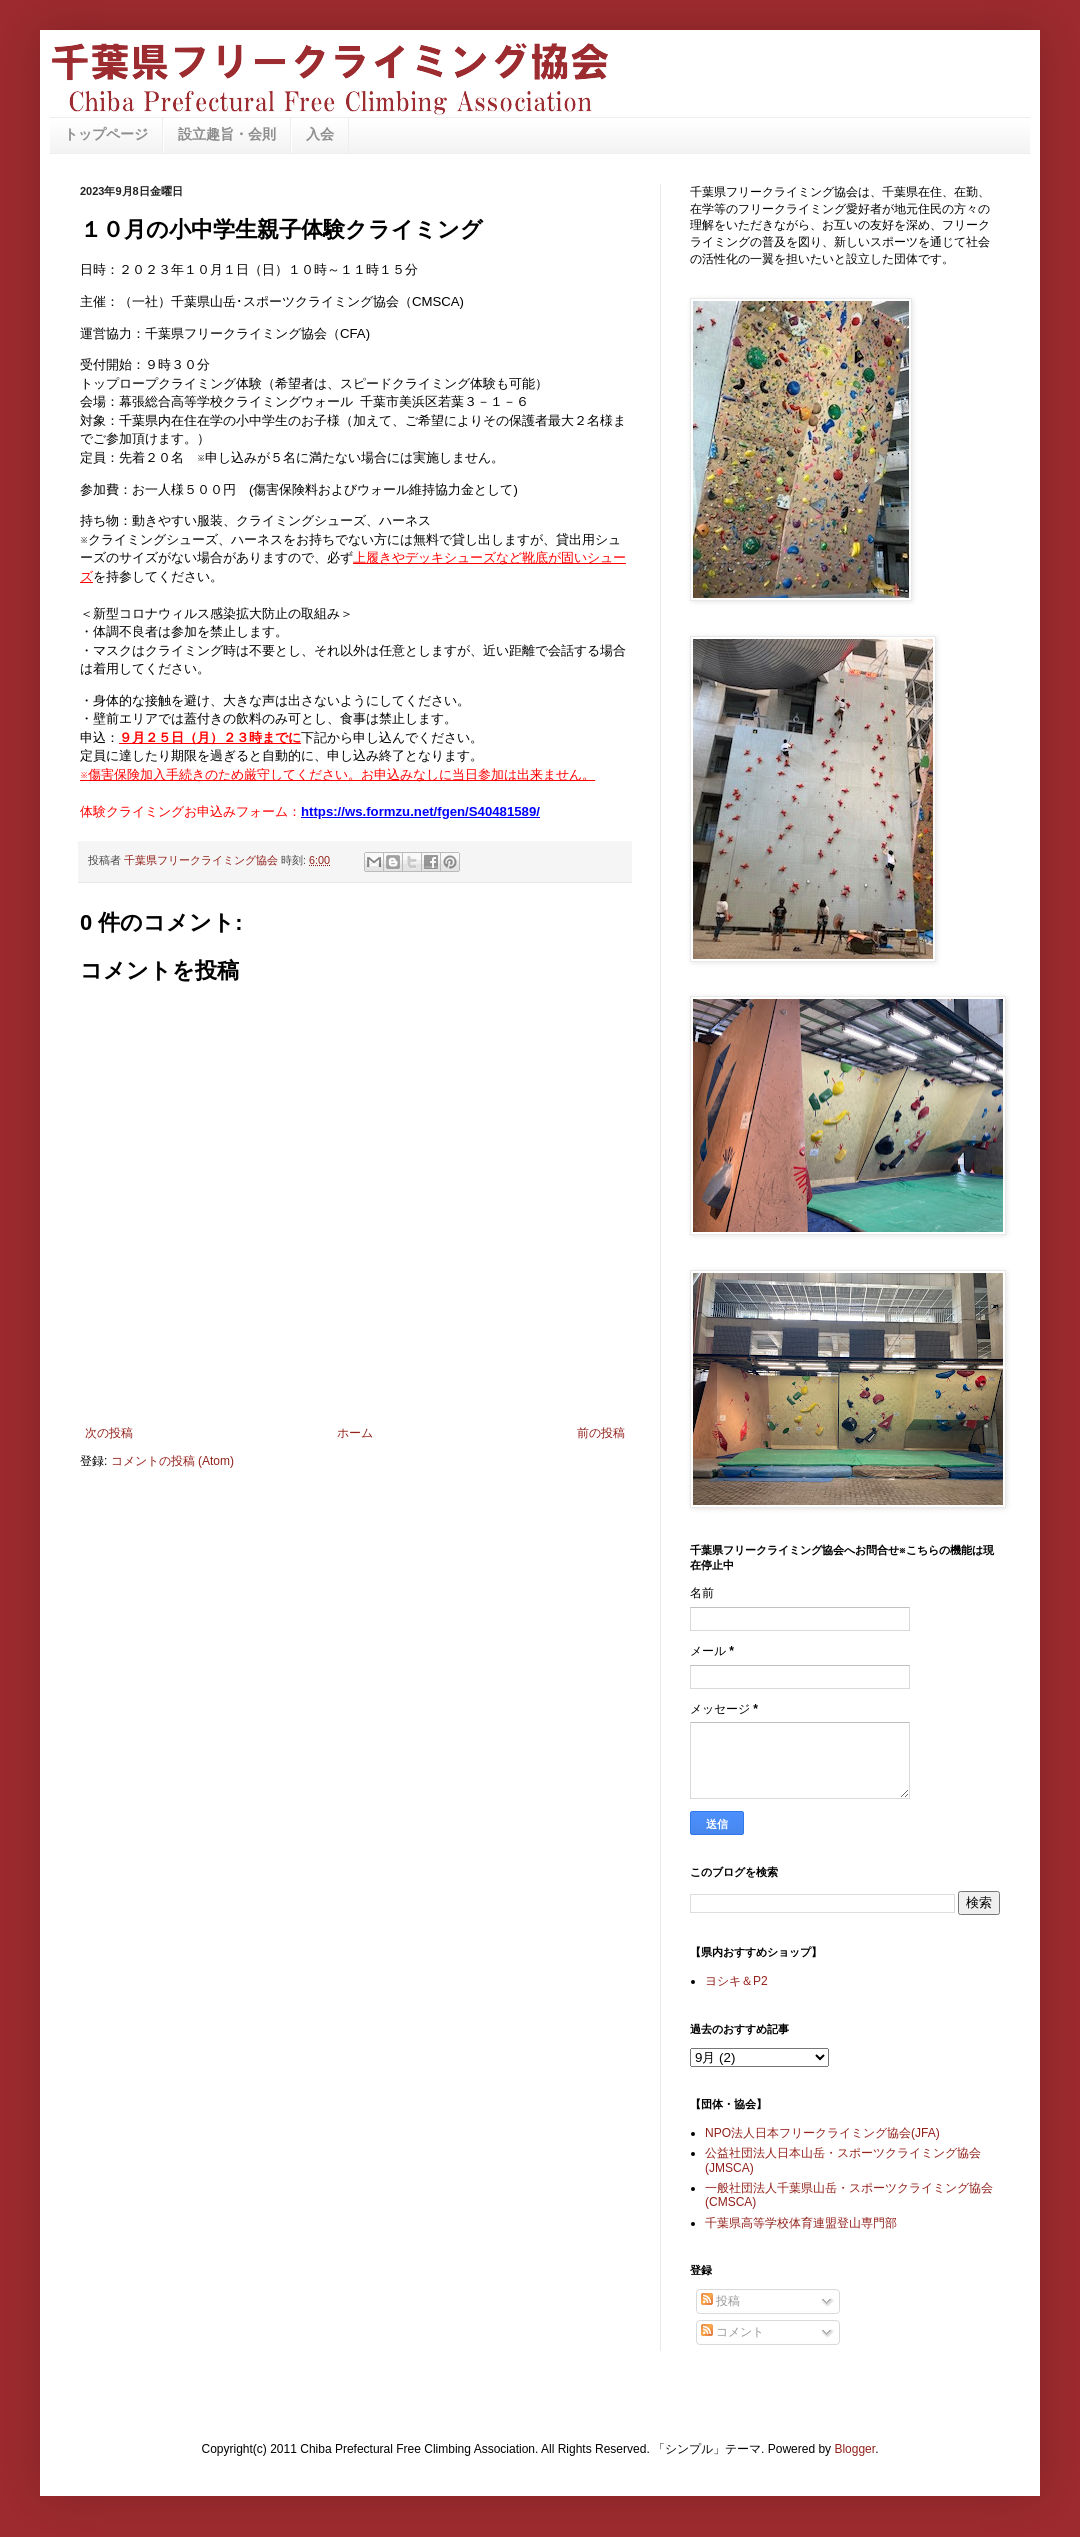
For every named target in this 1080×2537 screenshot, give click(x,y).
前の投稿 (601, 1433)
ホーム (355, 1433)
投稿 (720, 2301)
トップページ (106, 134)
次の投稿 (109, 1433)
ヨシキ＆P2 (736, 1981)
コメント (732, 2332)
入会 (320, 134)
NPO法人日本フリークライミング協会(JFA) (822, 2133)
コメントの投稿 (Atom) (172, 1461)
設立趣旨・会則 (227, 134)
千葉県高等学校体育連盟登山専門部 (801, 2223)
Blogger (854, 2449)
